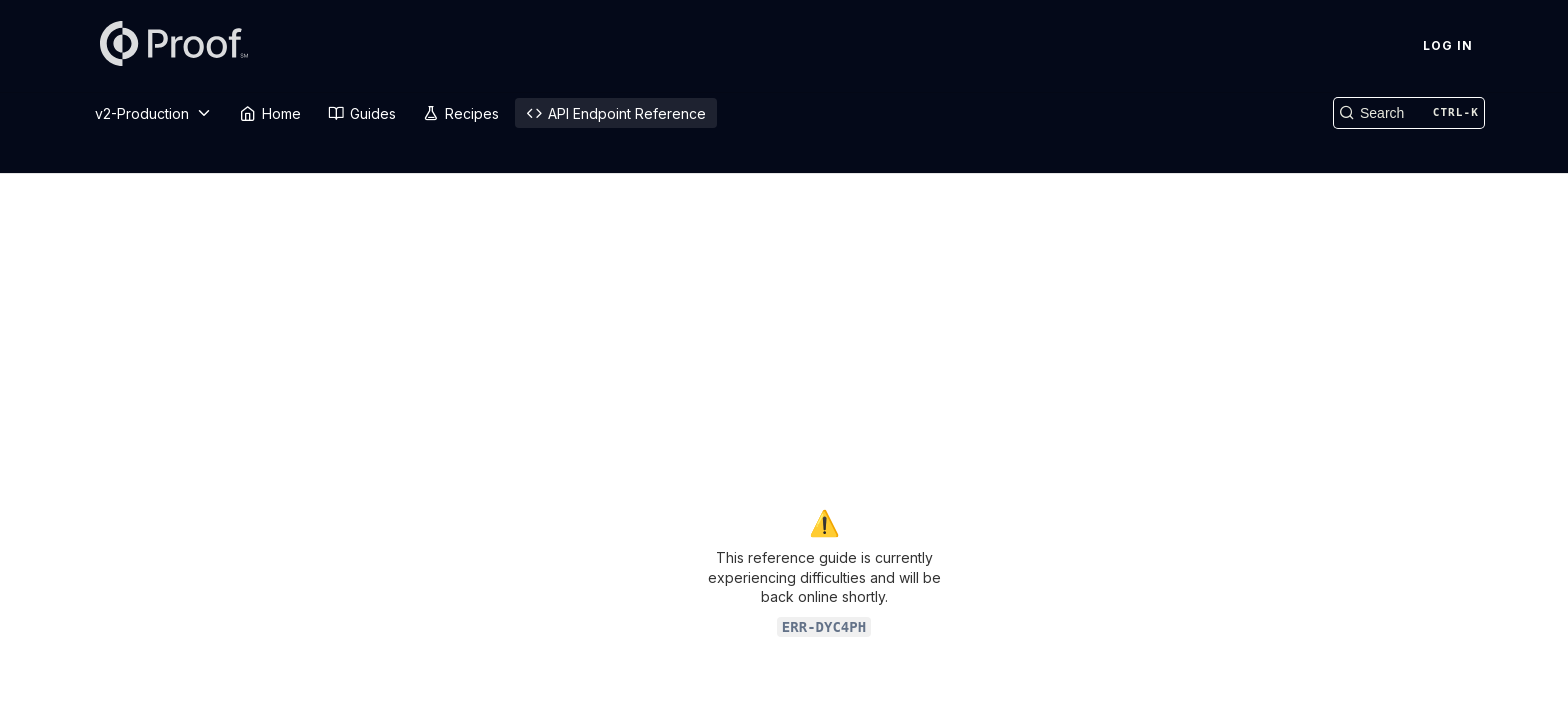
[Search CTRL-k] (1409, 113)
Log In (1448, 45)
